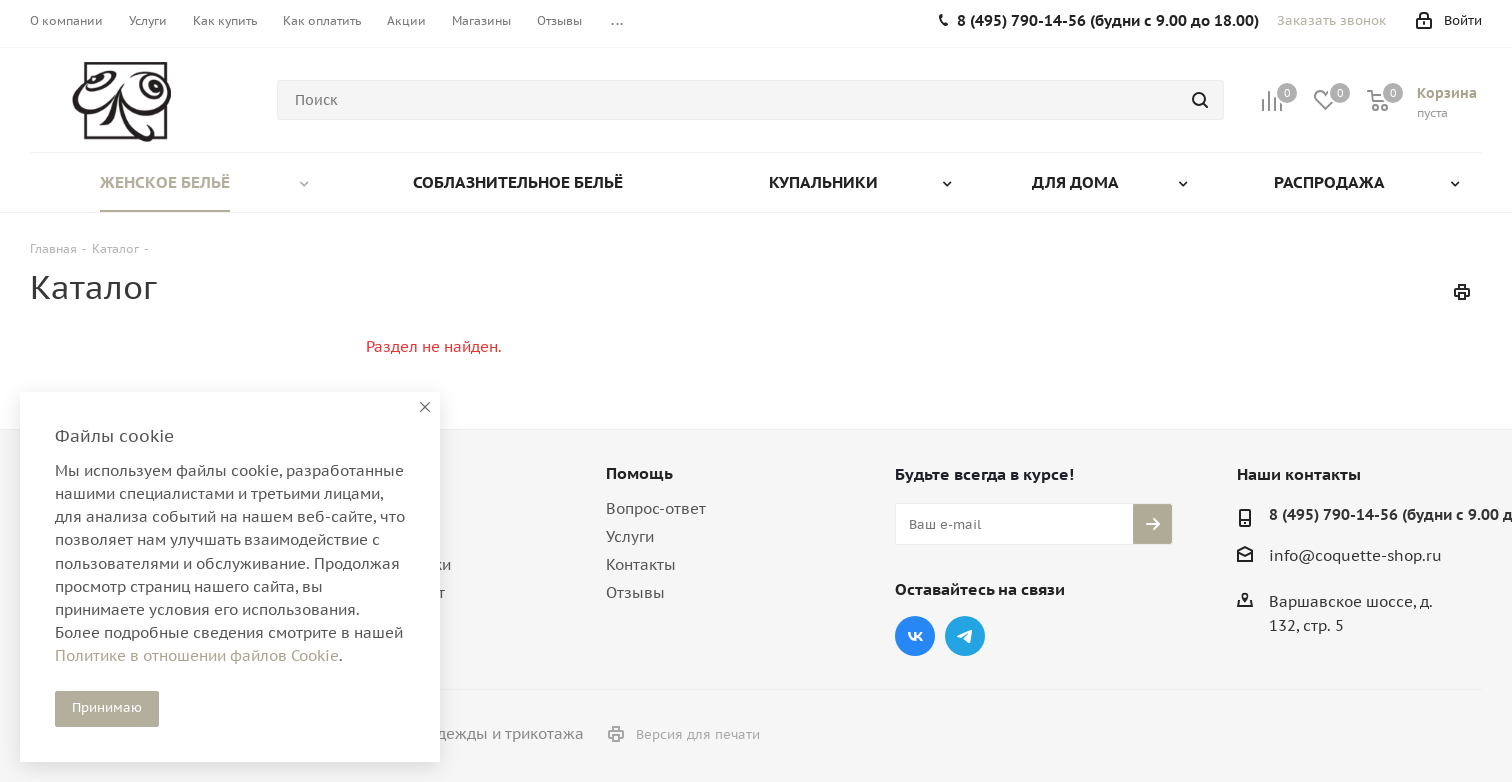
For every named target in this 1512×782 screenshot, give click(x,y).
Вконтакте (915, 636)
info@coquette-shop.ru (1355, 555)
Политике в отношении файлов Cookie (197, 655)
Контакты (641, 564)
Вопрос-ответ (656, 508)
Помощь (639, 473)
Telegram (965, 636)
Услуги (630, 536)
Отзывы (635, 592)
